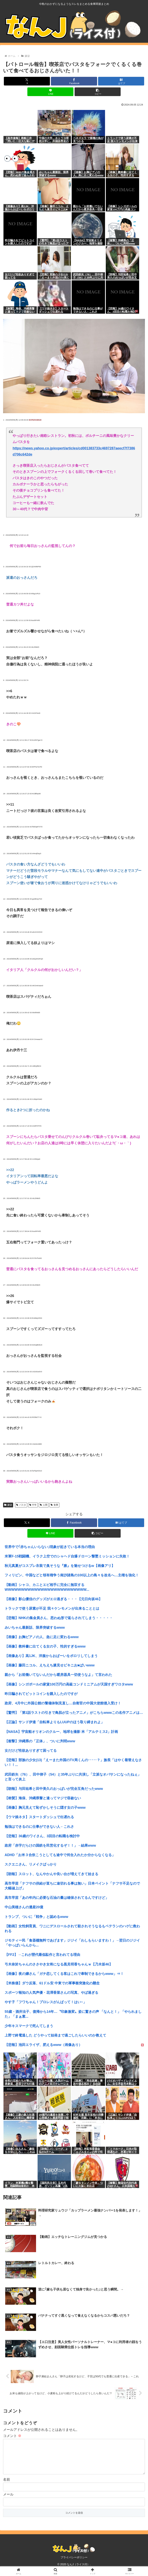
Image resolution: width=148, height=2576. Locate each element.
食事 (54, 1505)
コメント (12, 2436)
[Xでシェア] (27, 81)
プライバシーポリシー (74, 2563)
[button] (98, 91)
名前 (6, 2486)
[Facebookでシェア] (74, 81)
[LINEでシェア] (50, 91)
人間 (43, 1505)
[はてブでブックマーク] (121, 81)
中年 (33, 1505)
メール (8, 2500)
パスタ (21, 1505)
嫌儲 (8, 1505)
